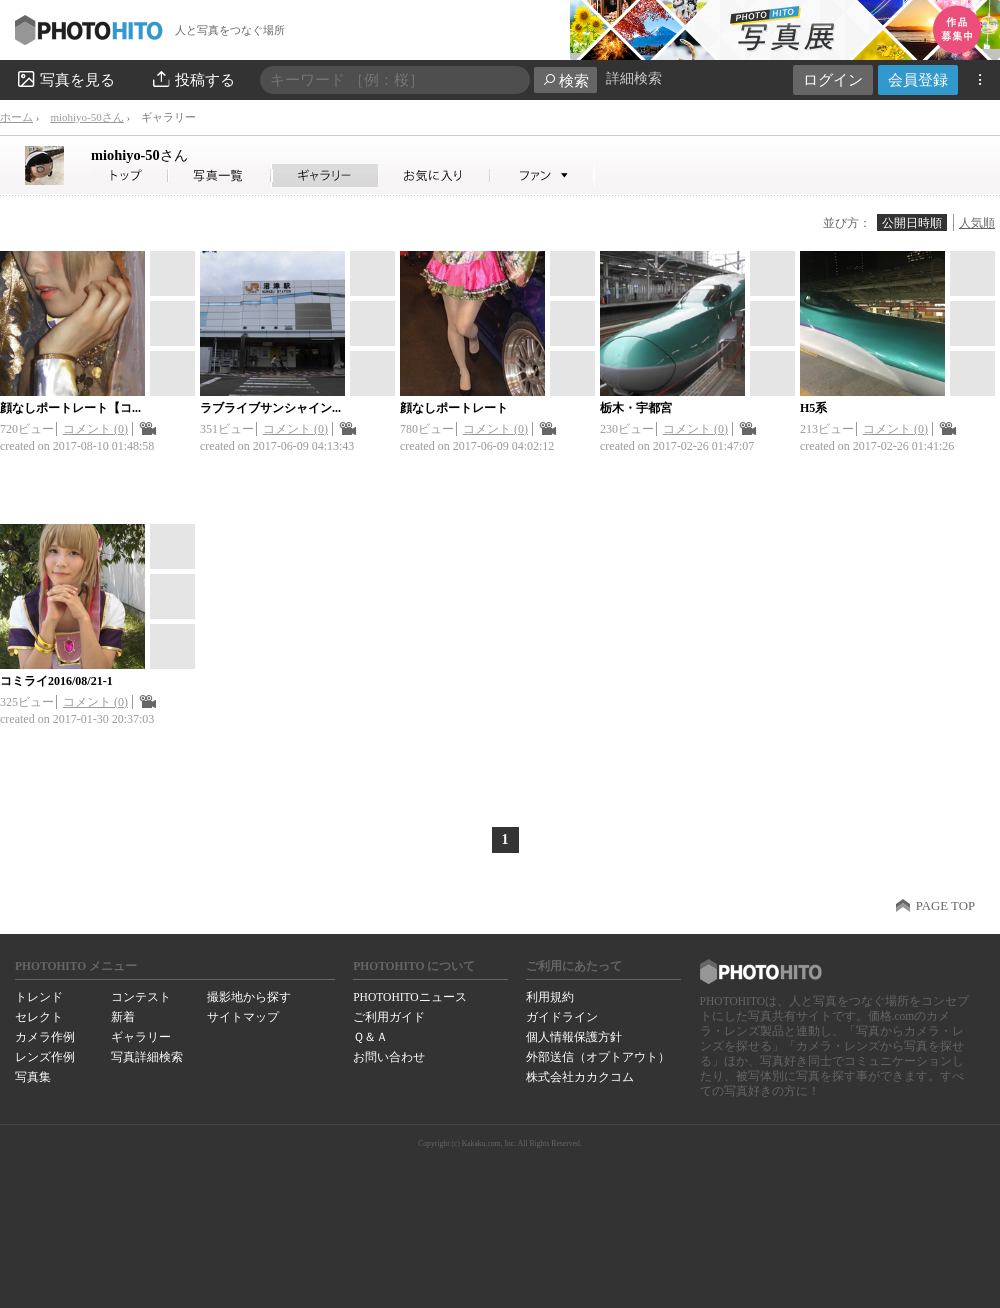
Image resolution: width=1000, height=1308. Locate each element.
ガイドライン (562, 1017)
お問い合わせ (389, 1057)
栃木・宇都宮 (636, 408)
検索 (565, 80)
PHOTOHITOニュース (409, 997)
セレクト (39, 1017)
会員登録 (918, 79)
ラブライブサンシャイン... (270, 408)
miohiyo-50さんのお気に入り (434, 175)
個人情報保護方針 (574, 1037)
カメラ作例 (45, 1037)
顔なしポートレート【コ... (70, 408)
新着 (123, 1017)
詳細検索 (634, 78)
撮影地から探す (249, 997)
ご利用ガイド (389, 1017)
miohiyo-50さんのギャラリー (325, 175)
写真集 (33, 1077)
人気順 (977, 223)
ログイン (833, 79)
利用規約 (550, 997)
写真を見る (65, 79)
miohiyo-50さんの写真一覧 (220, 175)
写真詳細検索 (147, 1057)
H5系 (813, 408)
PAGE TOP (945, 906)
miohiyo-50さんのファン (542, 175)
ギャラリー (141, 1037)
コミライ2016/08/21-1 (56, 681)
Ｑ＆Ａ (370, 1037)
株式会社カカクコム (580, 1077)
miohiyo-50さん (86, 117)
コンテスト (141, 997)
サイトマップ (243, 1017)
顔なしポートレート (454, 408)
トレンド (39, 997)
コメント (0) (95, 429)
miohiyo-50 (139, 155)
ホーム (16, 117)
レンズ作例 (45, 1057)
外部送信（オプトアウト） (598, 1057)
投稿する (192, 79)
